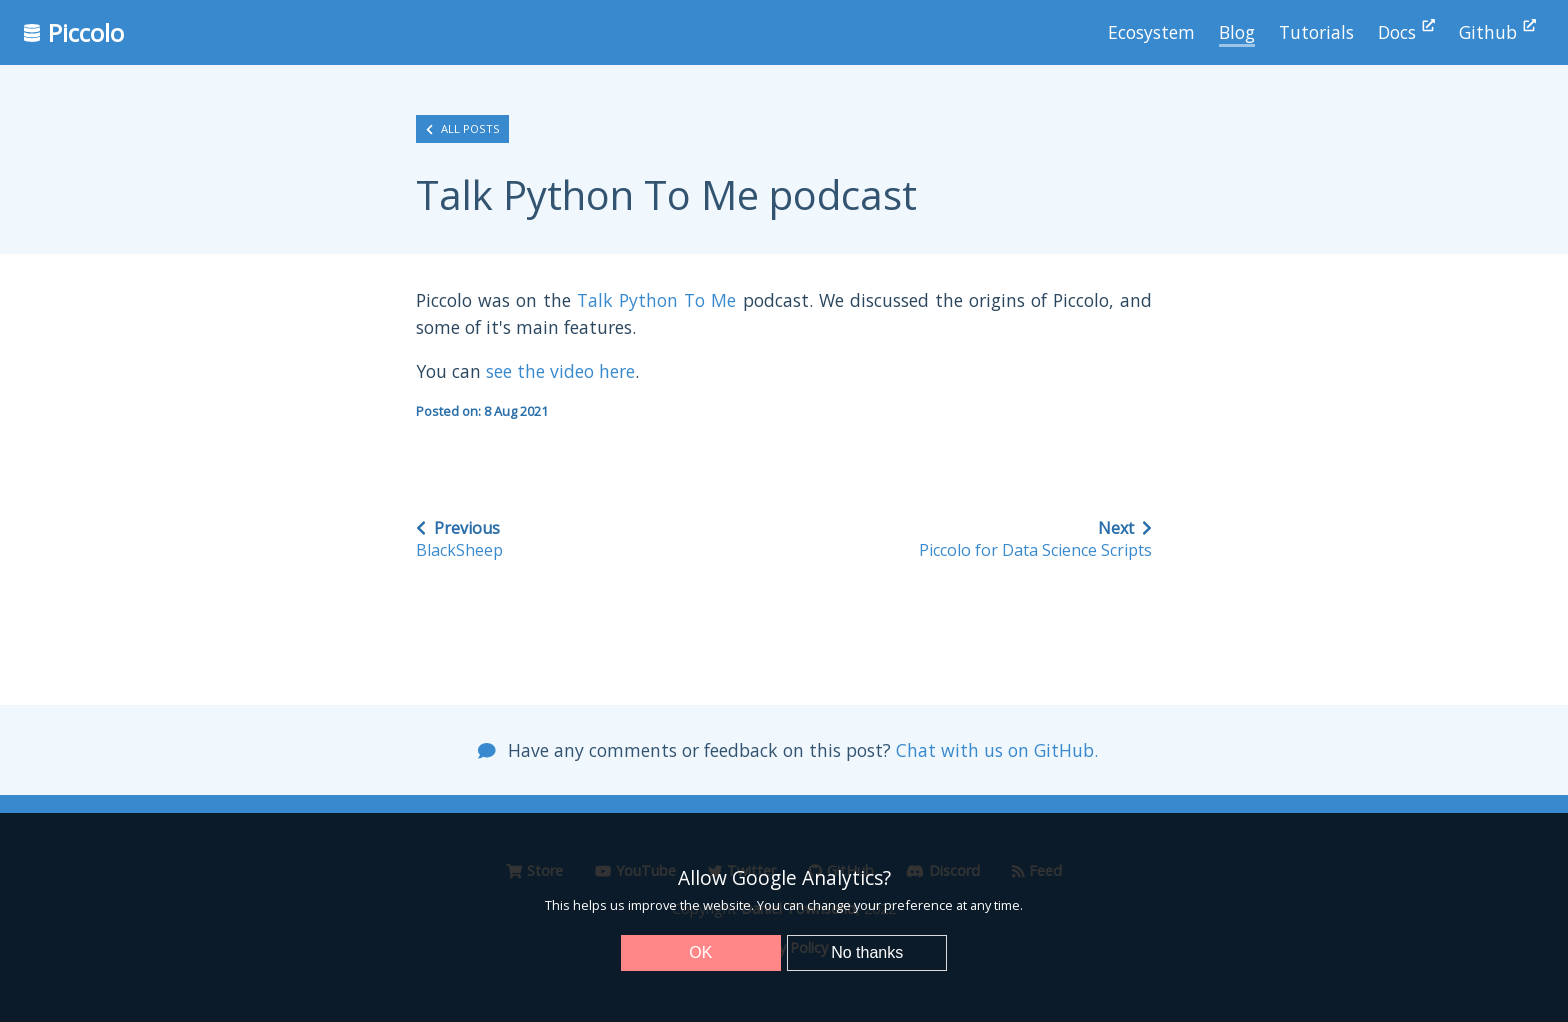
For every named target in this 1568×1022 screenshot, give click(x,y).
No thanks (867, 952)
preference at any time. (953, 905)
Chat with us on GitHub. (997, 750)
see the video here (560, 371)
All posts (463, 129)
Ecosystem (1151, 32)
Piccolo (74, 32)
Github (1497, 32)
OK (700, 952)
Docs (1406, 32)
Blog (1237, 32)
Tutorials (1316, 32)
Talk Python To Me (656, 300)
